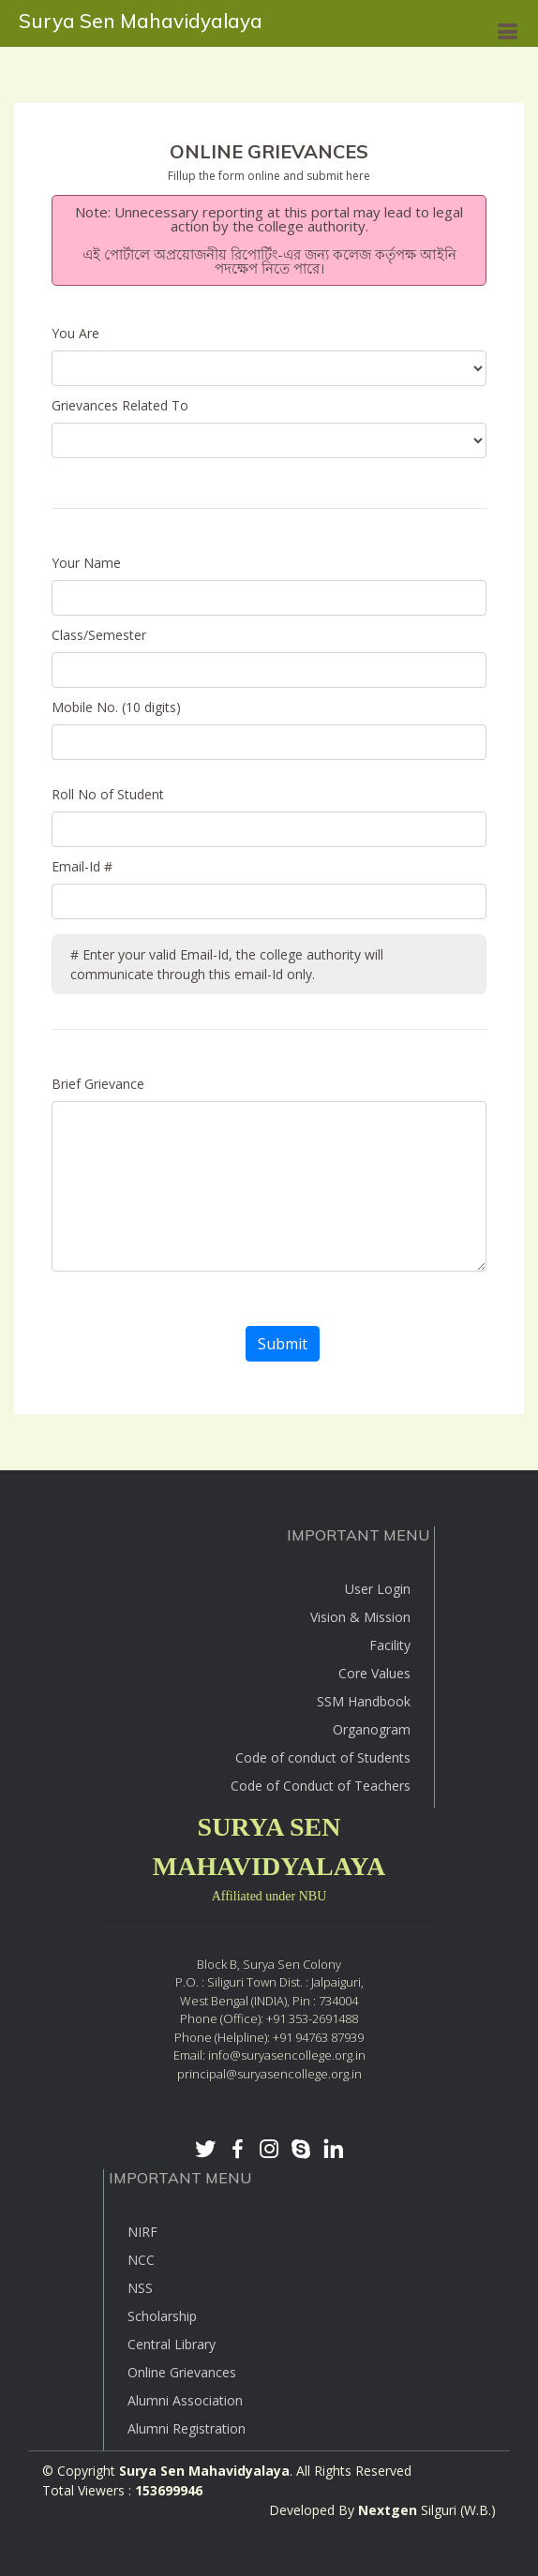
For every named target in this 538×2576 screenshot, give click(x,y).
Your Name (86, 563)
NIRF (142, 2232)
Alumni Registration (186, 2428)
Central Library (171, 2344)
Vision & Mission (360, 1617)
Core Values (374, 1673)
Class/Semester (99, 635)
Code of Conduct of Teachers (321, 1785)
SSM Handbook (364, 1701)
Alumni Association (185, 2400)
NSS (140, 2288)
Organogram (372, 1729)
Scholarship (162, 2316)
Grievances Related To (126, 405)
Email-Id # (82, 866)
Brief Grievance (98, 1084)
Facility (390, 1645)
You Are (79, 333)
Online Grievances (181, 2372)
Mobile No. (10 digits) (116, 707)
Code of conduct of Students (323, 1757)
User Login (378, 1589)
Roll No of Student (108, 794)
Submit (282, 1343)
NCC (141, 2260)
